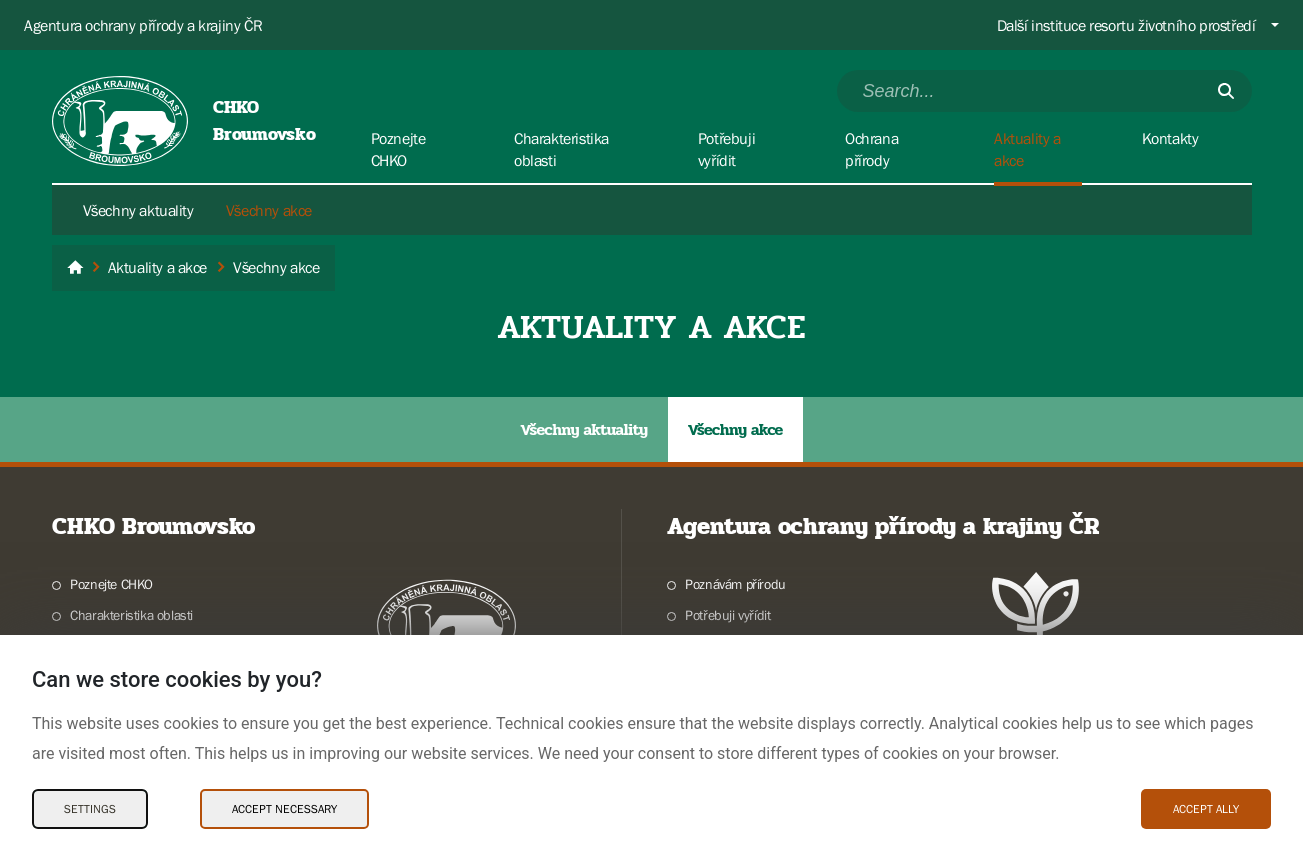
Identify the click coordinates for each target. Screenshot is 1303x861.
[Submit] (1226, 91)
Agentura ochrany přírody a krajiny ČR (143, 25)
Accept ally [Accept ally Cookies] (1206, 809)
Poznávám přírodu (735, 584)
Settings (90, 809)
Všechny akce (269, 210)
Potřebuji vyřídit (727, 615)
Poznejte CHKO (111, 584)
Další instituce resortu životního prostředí (1126, 25)
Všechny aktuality (138, 210)
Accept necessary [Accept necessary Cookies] (284, 809)
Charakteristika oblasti (131, 615)
